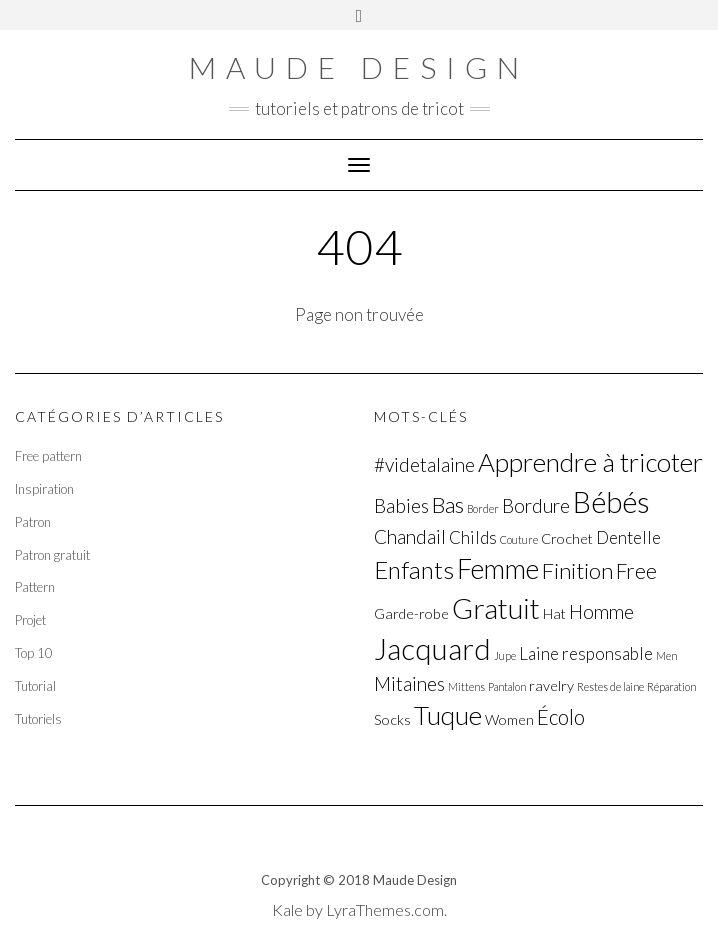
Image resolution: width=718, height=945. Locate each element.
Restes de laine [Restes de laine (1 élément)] (610, 686)
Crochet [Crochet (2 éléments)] (567, 538)
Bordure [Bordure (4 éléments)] (536, 505)
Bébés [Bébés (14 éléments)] (611, 501)
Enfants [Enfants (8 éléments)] (414, 569)
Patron (33, 522)
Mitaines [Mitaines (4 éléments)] (409, 683)
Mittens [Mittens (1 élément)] (466, 686)
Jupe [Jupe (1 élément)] (505, 655)
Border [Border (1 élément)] (483, 508)
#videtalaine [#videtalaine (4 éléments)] (424, 464)
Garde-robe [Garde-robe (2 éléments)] (411, 613)
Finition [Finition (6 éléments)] (577, 570)
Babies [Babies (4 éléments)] (401, 505)
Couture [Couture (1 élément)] (519, 539)
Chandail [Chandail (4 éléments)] (410, 536)
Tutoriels (38, 719)
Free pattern (48, 456)
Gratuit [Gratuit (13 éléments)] (496, 608)
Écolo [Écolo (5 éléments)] (561, 717)
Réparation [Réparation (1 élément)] (671, 686)
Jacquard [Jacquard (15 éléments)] (432, 648)
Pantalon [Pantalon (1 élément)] (507, 686)
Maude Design (359, 67)
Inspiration (44, 489)
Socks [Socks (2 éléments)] (392, 719)
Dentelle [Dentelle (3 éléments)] (628, 537)
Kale (287, 909)
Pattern (35, 587)
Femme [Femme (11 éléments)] (498, 569)
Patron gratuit (52, 555)
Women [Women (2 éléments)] (509, 719)
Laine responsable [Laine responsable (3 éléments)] (586, 653)
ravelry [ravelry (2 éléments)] (551, 685)
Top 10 (34, 653)
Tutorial (35, 686)
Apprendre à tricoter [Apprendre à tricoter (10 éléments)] (590, 462)
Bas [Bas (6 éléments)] (448, 504)
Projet (30, 620)
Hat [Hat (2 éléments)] (554, 613)
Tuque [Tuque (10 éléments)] (448, 715)
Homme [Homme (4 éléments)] (601, 611)
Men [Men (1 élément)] (666, 655)
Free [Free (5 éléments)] (636, 571)
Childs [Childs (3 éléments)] (473, 537)
